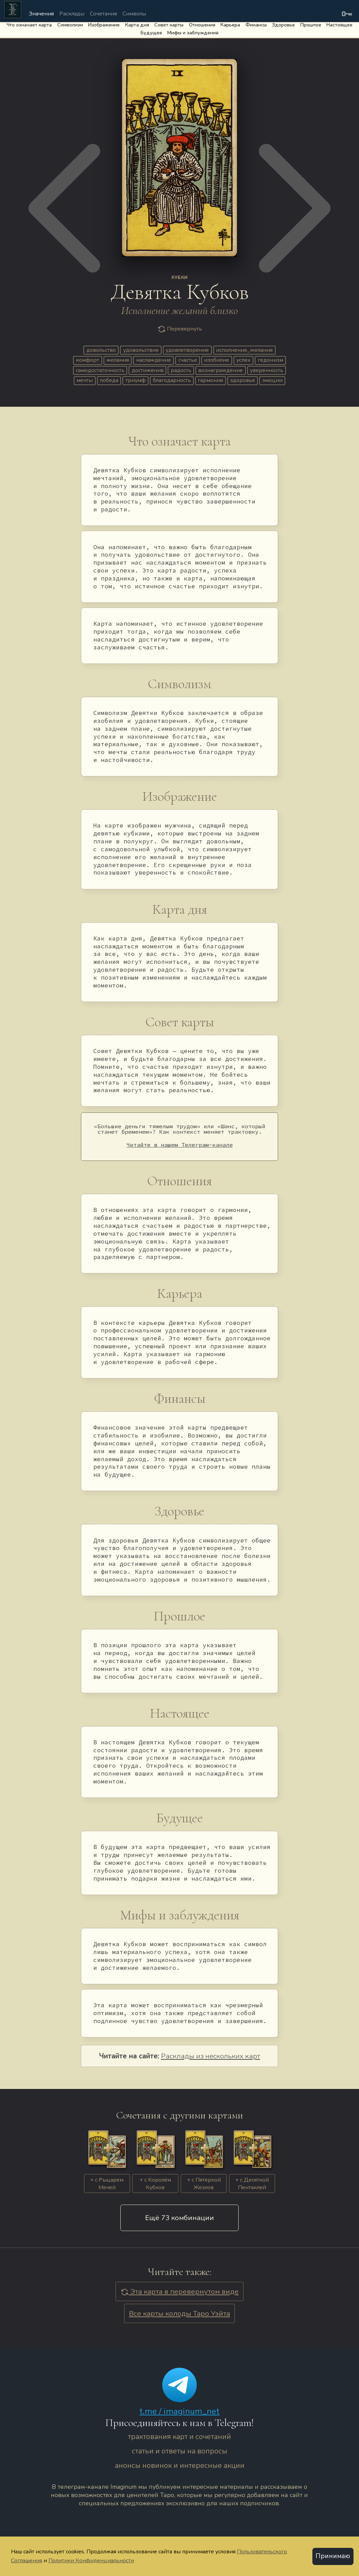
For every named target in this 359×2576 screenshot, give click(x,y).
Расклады (71, 14)
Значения (41, 14)
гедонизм (270, 360)
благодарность (172, 380)
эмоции (272, 380)
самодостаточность (100, 370)
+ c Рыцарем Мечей (106, 2183)
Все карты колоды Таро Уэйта (179, 2313)
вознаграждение (220, 370)
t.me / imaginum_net (179, 2411)
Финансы (256, 24)
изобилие (216, 360)
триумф (135, 380)
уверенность (266, 370)
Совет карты (168, 24)
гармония (210, 380)
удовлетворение (187, 350)
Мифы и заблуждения (192, 32)
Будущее (151, 32)
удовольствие (141, 350)
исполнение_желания (244, 350)
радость (181, 370)
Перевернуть (179, 329)
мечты (84, 380)
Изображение (104, 24)
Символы (134, 14)
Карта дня (137, 24)
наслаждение (153, 360)
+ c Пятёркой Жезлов (204, 2183)
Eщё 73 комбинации (179, 2217)
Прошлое (310, 24)
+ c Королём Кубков (155, 2183)
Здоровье (283, 24)
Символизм (70, 24)
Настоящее (339, 24)
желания (117, 360)
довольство (101, 350)
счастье (187, 360)
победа (109, 380)
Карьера (230, 24)
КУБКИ (179, 278)
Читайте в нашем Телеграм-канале (180, 1144)
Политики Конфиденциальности (91, 2560)
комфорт (87, 360)
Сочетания (103, 14)
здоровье (242, 380)
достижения (148, 370)
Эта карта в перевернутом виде (179, 2291)
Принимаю (332, 2556)
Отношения (202, 24)
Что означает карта (29, 24)
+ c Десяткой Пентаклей (252, 2183)
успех (243, 360)
